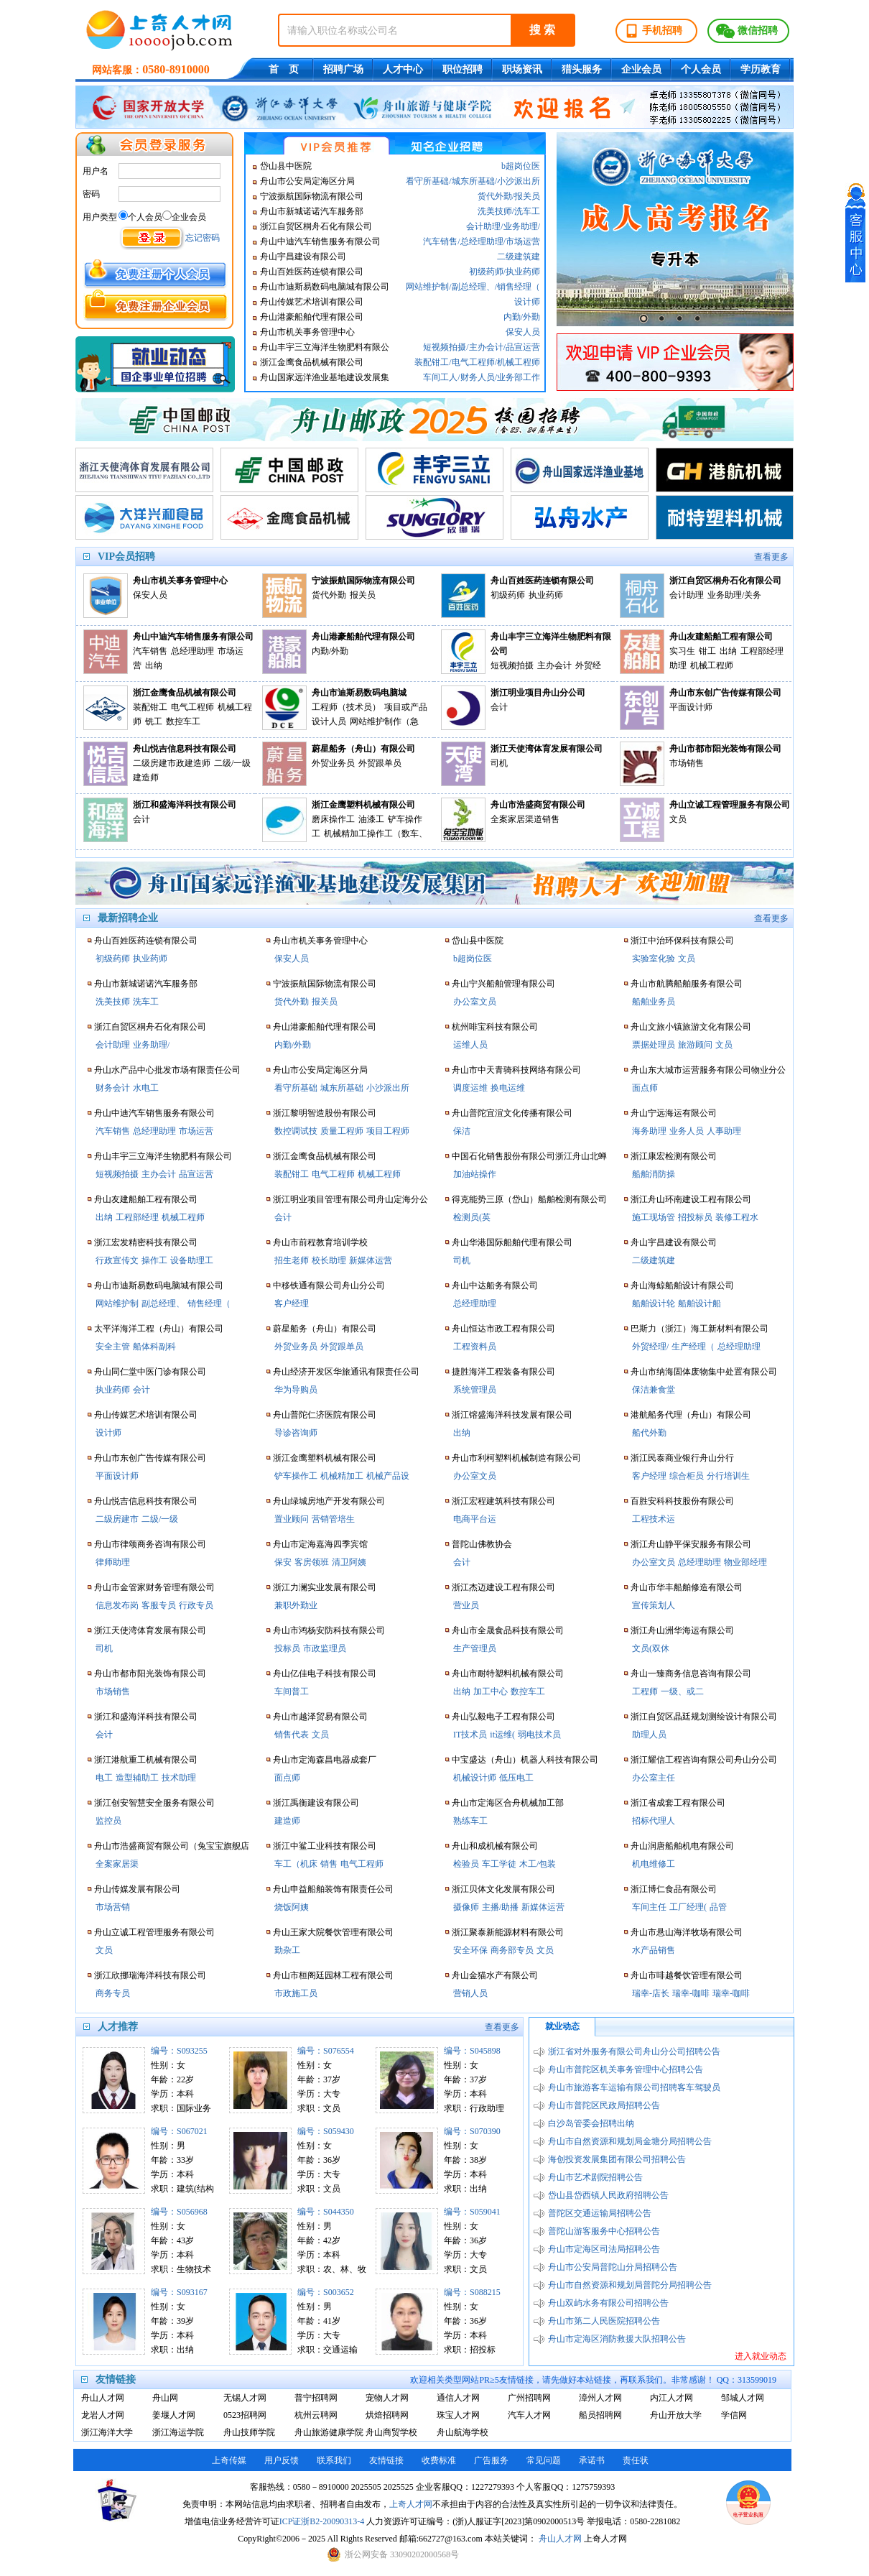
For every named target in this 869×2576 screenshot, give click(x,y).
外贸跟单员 (379, 763)
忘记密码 (202, 238)
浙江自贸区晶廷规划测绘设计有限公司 (704, 1717)
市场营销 (113, 1907)
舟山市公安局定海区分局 (307, 181)
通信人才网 (458, 2398)
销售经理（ (518, 287)
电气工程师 (473, 362)
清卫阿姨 (349, 1562)
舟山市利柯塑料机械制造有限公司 (516, 1458)
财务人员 (477, 377)
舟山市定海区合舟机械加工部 (508, 1803)
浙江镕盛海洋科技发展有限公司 (512, 1415)
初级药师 (486, 272)
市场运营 (523, 241)
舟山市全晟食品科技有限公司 (508, 1630)
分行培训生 (728, 1476)
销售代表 (291, 1735)
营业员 (466, 1605)
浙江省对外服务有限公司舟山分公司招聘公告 (634, 2051)
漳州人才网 (600, 2398)
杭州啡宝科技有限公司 (495, 1027)
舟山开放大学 (676, 2415)
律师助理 (113, 1562)
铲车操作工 (295, 1476)
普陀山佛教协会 (482, 1544)
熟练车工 (470, 1821)
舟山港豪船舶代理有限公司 (311, 317)
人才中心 (403, 69)
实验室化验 (653, 959)
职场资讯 (522, 69)
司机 (499, 763)
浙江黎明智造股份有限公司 (324, 1113)
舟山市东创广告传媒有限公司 (725, 693)
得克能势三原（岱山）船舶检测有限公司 (529, 1199)
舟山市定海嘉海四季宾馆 (320, 1544)
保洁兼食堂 (653, 1390)
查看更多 (771, 557)
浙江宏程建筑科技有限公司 (503, 1501)
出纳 (153, 665)
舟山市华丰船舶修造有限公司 (687, 1587)
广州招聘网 (529, 2398)
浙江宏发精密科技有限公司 (146, 1242)
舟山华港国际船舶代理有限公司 (512, 1242)
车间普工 (291, 1691)
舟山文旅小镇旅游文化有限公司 (691, 1027)
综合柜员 (686, 1476)
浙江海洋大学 (107, 2432)
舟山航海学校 (462, 2432)
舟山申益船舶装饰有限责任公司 (333, 1889)
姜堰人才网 (173, 2415)
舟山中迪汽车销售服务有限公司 (320, 241)
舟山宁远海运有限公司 (674, 1113)
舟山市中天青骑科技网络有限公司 (516, 1070)
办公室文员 (474, 1002)
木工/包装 (537, 1864)
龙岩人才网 (102, 2415)
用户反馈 (281, 2460)
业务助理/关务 (734, 595)
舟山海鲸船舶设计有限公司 (682, 1285)
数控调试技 (295, 1131)
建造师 (287, 1821)
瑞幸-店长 (650, 1993)
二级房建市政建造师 (171, 763)
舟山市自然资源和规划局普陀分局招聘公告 (630, 2285)
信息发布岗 (117, 1605)
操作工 (154, 1260)
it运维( (502, 1735)
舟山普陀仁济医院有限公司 (324, 1415)
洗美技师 (495, 211)
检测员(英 (472, 1217)
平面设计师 (690, 707)
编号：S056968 (179, 2212)
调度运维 (470, 1088)
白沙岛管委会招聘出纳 (591, 2123)
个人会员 (701, 69)
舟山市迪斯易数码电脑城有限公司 (324, 287)
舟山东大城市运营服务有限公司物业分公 (708, 1070)
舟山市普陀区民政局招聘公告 (604, 2105)
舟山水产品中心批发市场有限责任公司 (167, 1070)
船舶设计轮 (653, 1303)
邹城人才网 (742, 2398)
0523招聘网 (244, 2415)
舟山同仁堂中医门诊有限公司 (150, 1372)
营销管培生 (333, 1519)
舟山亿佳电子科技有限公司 (324, 1673)
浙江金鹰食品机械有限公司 (311, 362)
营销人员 (470, 1993)
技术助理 (179, 1778)
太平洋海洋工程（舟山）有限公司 (158, 1329)
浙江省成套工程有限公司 (678, 1803)
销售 (329, 1864)
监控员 (108, 1821)
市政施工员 (295, 1993)
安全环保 (470, 1950)
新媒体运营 (370, 1260)
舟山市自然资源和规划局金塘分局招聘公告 (630, 2141)
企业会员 (641, 69)
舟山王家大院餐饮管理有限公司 (333, 1932)
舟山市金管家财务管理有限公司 (154, 1587)
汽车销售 (440, 241)
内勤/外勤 (521, 317)
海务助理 (649, 1131)
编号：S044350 (325, 2212)
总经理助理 (481, 241)
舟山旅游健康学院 (326, 2432)
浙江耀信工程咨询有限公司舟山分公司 (704, 1760)
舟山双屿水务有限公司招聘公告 (608, 2303)
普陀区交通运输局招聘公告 (599, 2213)
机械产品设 (387, 1476)
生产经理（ (693, 1347)
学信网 (734, 2415)
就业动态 (562, 2026)
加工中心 (490, 1691)
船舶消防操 (653, 1174)
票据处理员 (653, 1045)
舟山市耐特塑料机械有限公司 (508, 1673)
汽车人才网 (529, 2415)
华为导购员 (295, 1390)
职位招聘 (462, 69)
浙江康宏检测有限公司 (674, 1156)
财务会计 (113, 1088)
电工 (104, 1778)
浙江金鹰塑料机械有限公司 (363, 805)
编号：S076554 (325, 2051)
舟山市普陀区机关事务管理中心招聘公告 (625, 2069)
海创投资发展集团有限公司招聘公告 (617, 2159)
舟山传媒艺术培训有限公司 (311, 302)
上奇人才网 (410, 2504)
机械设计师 (474, 1778)
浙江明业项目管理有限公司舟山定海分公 (350, 1199)
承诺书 (592, 2460)
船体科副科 (154, 1347)
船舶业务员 (653, 1002)
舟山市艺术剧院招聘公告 (595, 2177)
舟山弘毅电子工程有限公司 (503, 1717)
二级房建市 (117, 1519)
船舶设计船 (699, 1303)
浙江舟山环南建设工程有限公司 (691, 1199)
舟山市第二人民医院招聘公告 (604, 2321)
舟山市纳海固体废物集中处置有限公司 (704, 1372)
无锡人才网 (244, 2398)
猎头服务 (582, 69)
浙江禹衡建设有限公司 (316, 1803)
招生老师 (291, 1260)
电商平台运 (474, 1519)
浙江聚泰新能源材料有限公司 (508, 1932)
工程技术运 (653, 1519)
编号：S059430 (325, 2131)
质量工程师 (341, 1131)
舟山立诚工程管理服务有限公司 (729, 805)
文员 (678, 819)
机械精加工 (341, 1476)
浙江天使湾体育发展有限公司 (547, 749)
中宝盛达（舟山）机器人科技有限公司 (525, 1760)
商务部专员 (512, 1950)
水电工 (146, 1088)
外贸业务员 (333, 763)
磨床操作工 (333, 819)
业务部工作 (518, 377)
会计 (499, 707)
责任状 (636, 2460)
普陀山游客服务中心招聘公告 (604, 2231)
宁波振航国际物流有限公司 (311, 196)
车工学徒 (499, 1864)
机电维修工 (653, 1864)
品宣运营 (523, 347)
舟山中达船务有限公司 (495, 1285)
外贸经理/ (650, 1347)
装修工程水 (736, 1217)
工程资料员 (474, 1347)
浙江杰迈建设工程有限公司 (503, 1587)
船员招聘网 (600, 2415)
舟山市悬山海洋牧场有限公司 (687, 1932)
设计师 (527, 302)
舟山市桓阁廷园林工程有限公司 (333, 1975)
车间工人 (440, 377)
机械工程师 (518, 362)
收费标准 (439, 2460)
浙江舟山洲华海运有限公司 (682, 1630)
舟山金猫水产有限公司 (495, 1975)
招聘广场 (343, 69)
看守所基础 (427, 181)
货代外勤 (495, 196)
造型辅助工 (137, 1778)
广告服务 (491, 2460)
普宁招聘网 (316, 2398)
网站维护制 (427, 287)
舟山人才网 (102, 2398)
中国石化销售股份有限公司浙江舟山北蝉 (529, 1156)
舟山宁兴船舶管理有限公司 (503, 984)
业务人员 (686, 1131)
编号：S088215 (472, 2292)
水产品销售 (653, 1950)
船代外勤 (649, 1433)
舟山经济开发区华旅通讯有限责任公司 (346, 1372)
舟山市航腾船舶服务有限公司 (687, 984)
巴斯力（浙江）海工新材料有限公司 (699, 1329)
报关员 (527, 196)
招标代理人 (653, 1821)
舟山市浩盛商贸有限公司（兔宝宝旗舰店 (171, 1846)
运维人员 (470, 1045)
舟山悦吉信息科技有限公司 (184, 749)
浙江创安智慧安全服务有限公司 (154, 1803)
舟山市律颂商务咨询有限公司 (150, 1544)
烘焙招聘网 (387, 2415)
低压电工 (516, 1778)
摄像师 (466, 1907)
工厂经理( (688, 1907)
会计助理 (483, 226)
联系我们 (334, 2460)
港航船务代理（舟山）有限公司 (691, 1415)
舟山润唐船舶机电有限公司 (682, 1846)
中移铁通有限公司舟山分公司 (329, 1285)
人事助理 (724, 1131)
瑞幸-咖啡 (691, 1993)
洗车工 (527, 211)
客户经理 (291, 1303)
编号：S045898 (472, 2051)
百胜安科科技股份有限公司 (682, 1501)
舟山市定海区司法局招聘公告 (604, 2249)
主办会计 (486, 347)
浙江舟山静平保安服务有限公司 (691, 1544)
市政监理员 (324, 1648)
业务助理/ (521, 226)
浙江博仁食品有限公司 (674, 1889)
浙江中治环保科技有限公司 (682, 941)
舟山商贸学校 (391, 2432)
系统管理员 (474, 1390)
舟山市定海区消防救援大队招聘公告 (617, 2339)
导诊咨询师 (295, 1433)
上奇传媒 (229, 2460)
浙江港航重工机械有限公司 (146, 1760)
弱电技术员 (539, 1735)
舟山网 (165, 2398)
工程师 (645, 1691)
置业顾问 (291, 1519)
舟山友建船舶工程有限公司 (721, 637)
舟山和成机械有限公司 (495, 1846)
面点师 (287, 1778)
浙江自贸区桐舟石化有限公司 (316, 226)
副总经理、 (473, 287)
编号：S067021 (179, 2131)
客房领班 (311, 1562)
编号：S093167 (179, 2292)
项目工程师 (387, 1131)
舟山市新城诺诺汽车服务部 (311, 211)
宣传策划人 (653, 1605)
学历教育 (760, 69)
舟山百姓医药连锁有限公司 (311, 272)
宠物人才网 (387, 2398)
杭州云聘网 (316, 2415)
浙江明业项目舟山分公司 (538, 693)
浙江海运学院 (178, 2432)
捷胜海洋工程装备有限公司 (503, 1372)
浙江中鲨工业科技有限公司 (324, 1846)
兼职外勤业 (295, 1605)
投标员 (287, 1648)
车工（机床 (295, 1864)
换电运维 (508, 1088)
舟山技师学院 (249, 2432)
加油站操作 (474, 1174)
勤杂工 (287, 1950)
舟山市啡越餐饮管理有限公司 (687, 1975)
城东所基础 (473, 181)
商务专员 (113, 1993)
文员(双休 (650, 1648)
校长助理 (329, 1260)
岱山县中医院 (286, 166)
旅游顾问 (695, 1045)
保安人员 (523, 332)
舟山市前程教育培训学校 (320, 1242)
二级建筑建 (518, 256)
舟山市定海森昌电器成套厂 (324, 1760)
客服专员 (158, 1605)
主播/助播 (500, 1907)
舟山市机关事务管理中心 (307, 332)
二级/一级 (159, 1519)
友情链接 (116, 2379)
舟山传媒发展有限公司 (137, 1889)
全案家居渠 (117, 1864)
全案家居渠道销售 (525, 819)
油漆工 (371, 819)
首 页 (284, 69)
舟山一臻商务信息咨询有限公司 (691, 1673)
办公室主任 (653, 1778)
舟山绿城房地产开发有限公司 (329, 1501)
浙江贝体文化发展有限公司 (503, 1889)
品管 (718, 1907)
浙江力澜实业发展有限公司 (324, 1587)
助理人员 (649, 1735)
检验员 (466, 1864)
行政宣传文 (117, 1260)
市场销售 (686, 763)
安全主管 (113, 1347)
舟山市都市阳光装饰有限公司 (725, 749)
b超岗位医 (520, 166)
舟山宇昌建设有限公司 (303, 256)
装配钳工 (431, 362)
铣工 (153, 721)
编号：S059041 (472, 2212)
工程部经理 (137, 1217)
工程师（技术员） (346, 707)
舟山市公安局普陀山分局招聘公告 (612, 2267)
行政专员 (196, 1605)
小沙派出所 (518, 181)
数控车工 (183, 721)
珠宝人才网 (458, 2415)
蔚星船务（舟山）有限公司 (363, 749)
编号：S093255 (179, 2051)
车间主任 (649, 1907)
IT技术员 (470, 1735)
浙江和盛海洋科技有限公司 (184, 805)
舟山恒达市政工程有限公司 (503, 1329)
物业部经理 (745, 1562)
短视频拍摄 (444, 347)
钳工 (707, 651)
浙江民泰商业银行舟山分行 (682, 1458)
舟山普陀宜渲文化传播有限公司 (512, 1113)
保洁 (461, 1131)
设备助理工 (191, 1260)
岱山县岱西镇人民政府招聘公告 (608, 2195)
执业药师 (523, 272)
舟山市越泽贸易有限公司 (320, 1717)
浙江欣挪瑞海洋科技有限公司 (150, 1975)
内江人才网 (671, 2398)
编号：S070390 (472, 2131)
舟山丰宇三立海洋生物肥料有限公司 (551, 644)
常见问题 (543, 2460)
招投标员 (695, 1217)
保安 (283, 1562)
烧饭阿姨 (291, 1907)
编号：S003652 (325, 2292)
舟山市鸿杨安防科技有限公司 (329, 1630)
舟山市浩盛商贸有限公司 (538, 805)
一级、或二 (682, 1691)
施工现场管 (653, 1217)
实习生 (682, 651)
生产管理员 (474, 1648)
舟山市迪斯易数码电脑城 (359, 693)
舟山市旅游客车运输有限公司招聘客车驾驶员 (634, 2087)
